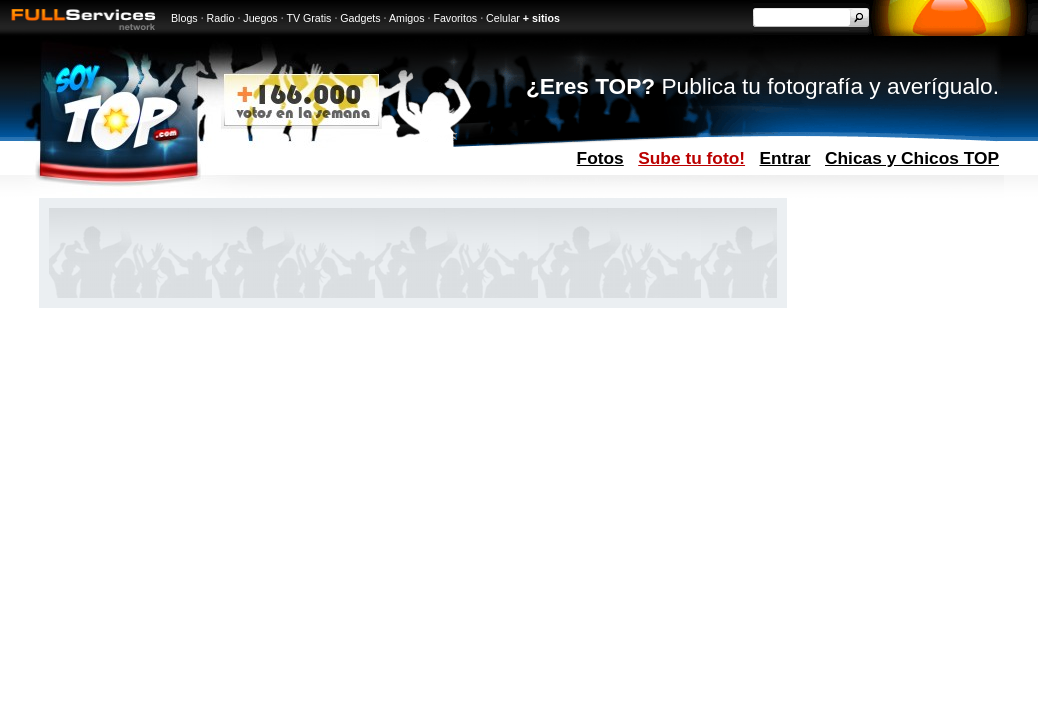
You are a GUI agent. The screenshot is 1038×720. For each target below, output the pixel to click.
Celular (503, 18)
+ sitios (541, 18)
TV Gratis (308, 18)
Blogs (184, 18)
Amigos (407, 18)
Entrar (785, 158)
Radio (221, 18)
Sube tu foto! (691, 158)
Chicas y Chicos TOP (912, 158)
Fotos (600, 158)
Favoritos (455, 18)
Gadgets (360, 18)
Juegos (260, 18)
